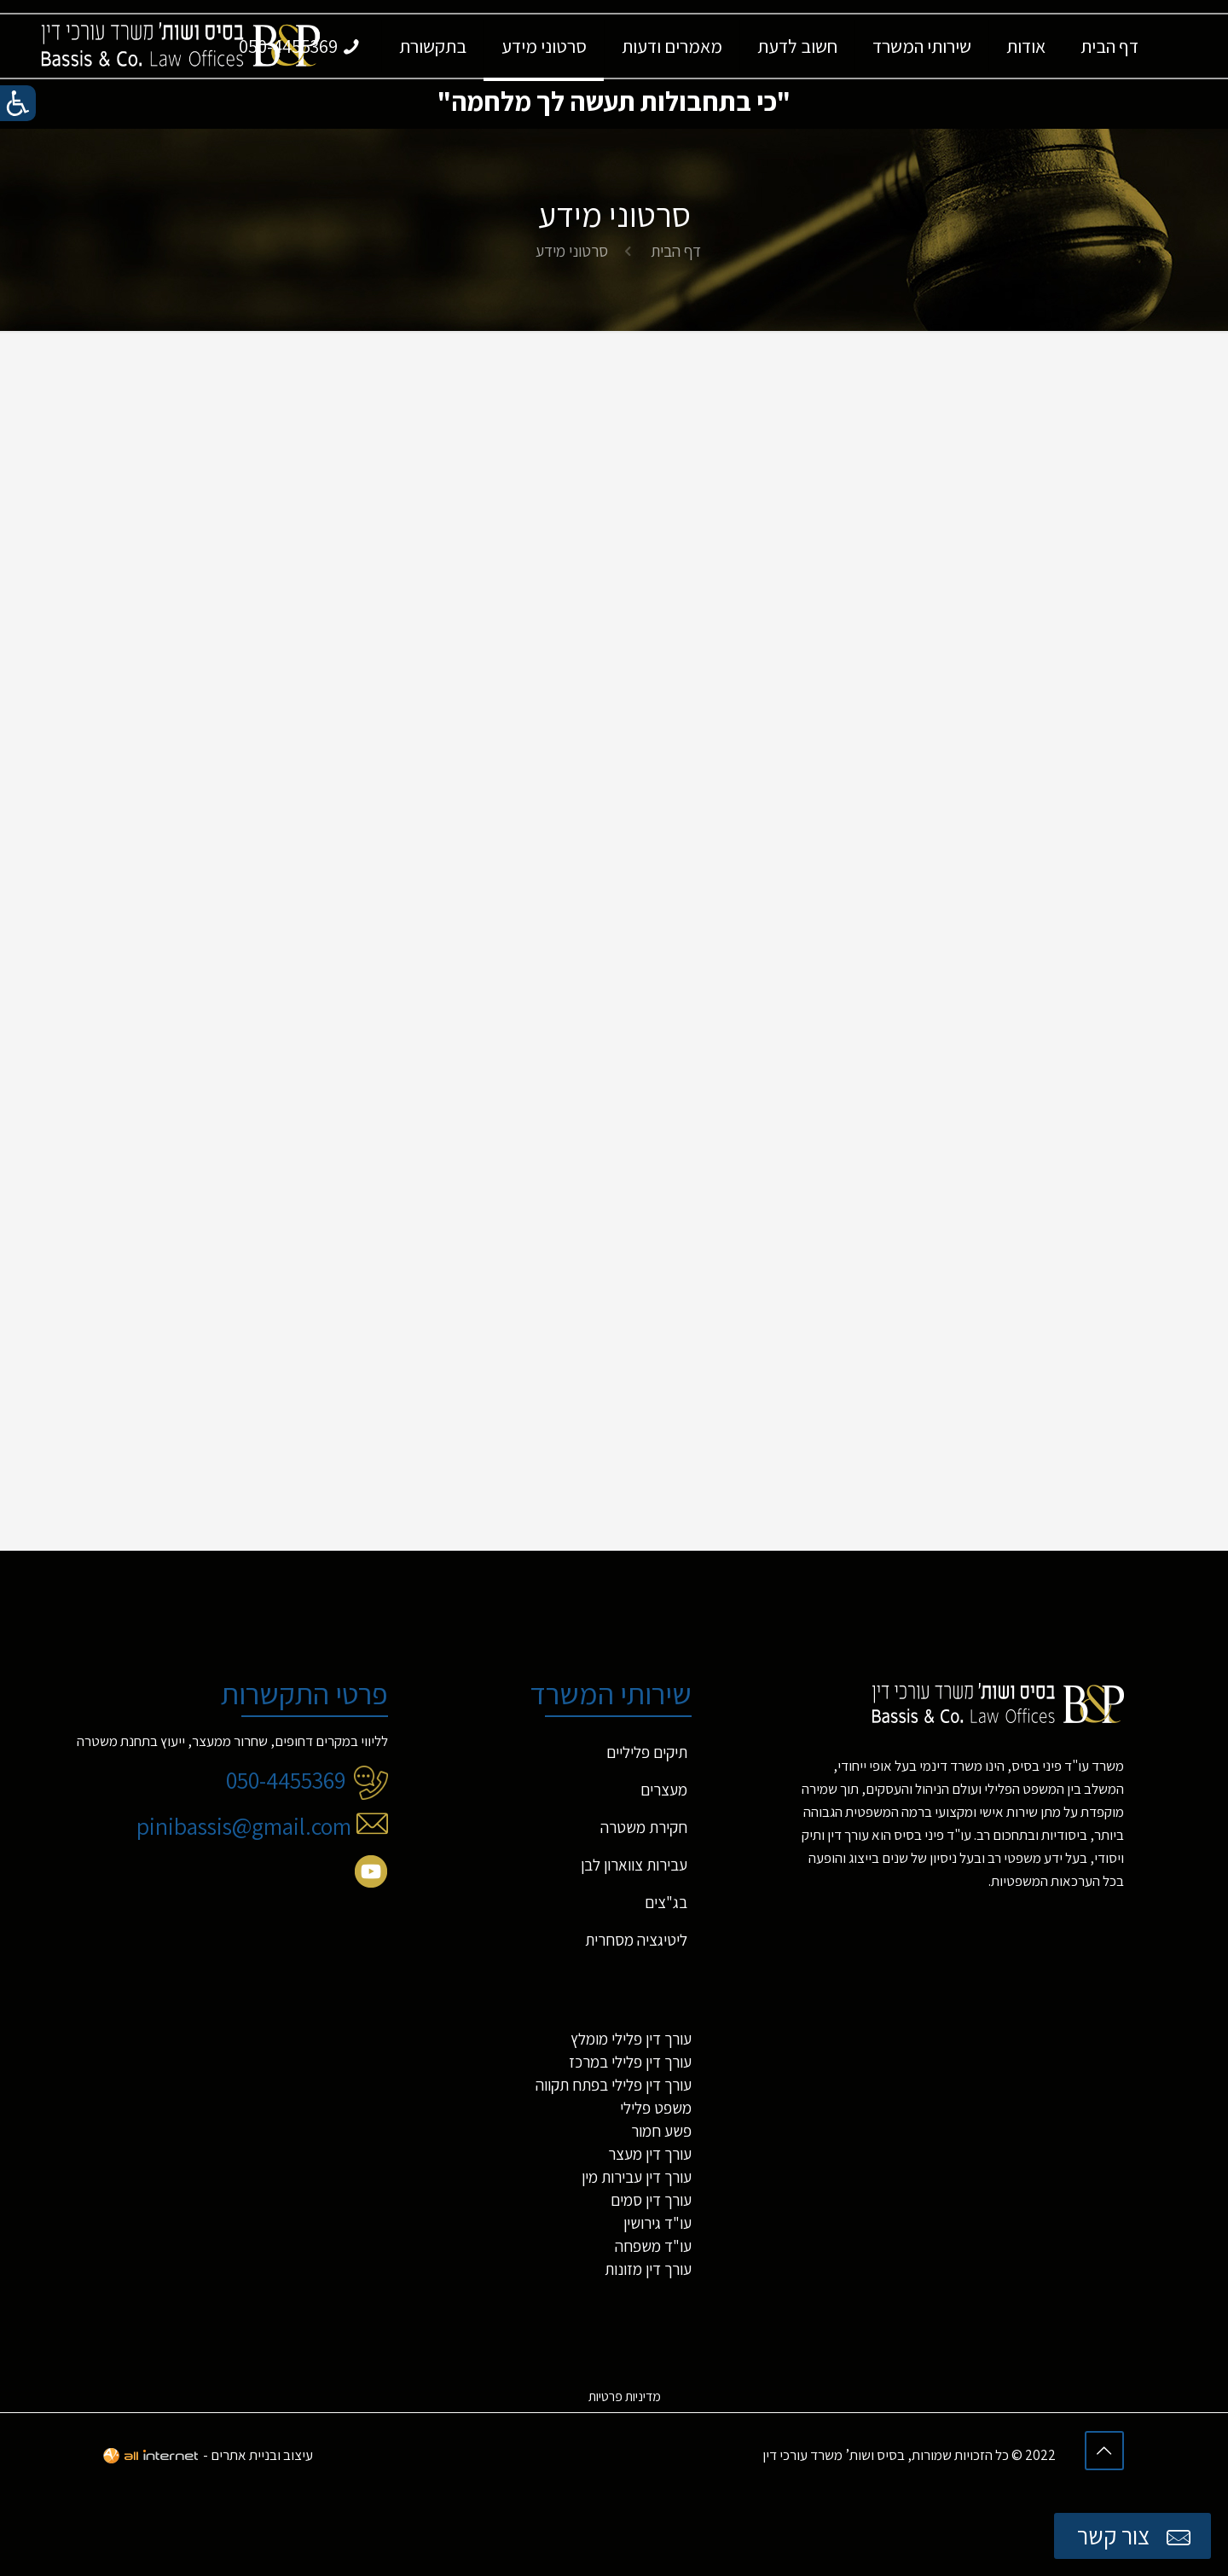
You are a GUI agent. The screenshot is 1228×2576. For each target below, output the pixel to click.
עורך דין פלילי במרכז (630, 2064)
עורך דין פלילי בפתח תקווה (614, 2087)
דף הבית (676, 251)
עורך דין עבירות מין (637, 2179)
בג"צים (666, 1904)
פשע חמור (661, 2133)
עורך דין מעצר (650, 2156)
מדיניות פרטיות (624, 2399)
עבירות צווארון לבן (634, 1867)
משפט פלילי (656, 2110)
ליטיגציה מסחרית (636, 1942)
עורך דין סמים (651, 2202)
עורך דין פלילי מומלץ (631, 2041)
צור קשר (1136, 2536)
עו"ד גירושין (657, 2225)
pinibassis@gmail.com (262, 1828)
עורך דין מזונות (648, 2271)
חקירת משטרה (643, 1829)
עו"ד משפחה (653, 2248)
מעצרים (663, 1792)
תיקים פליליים (646, 1754)
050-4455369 (307, 1782)
